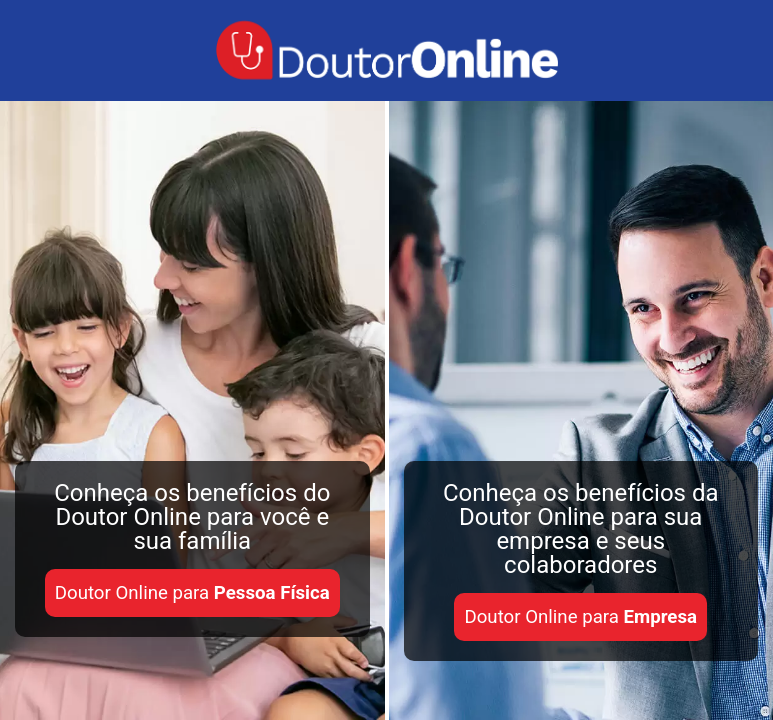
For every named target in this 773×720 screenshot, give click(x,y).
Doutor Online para (192, 593)
